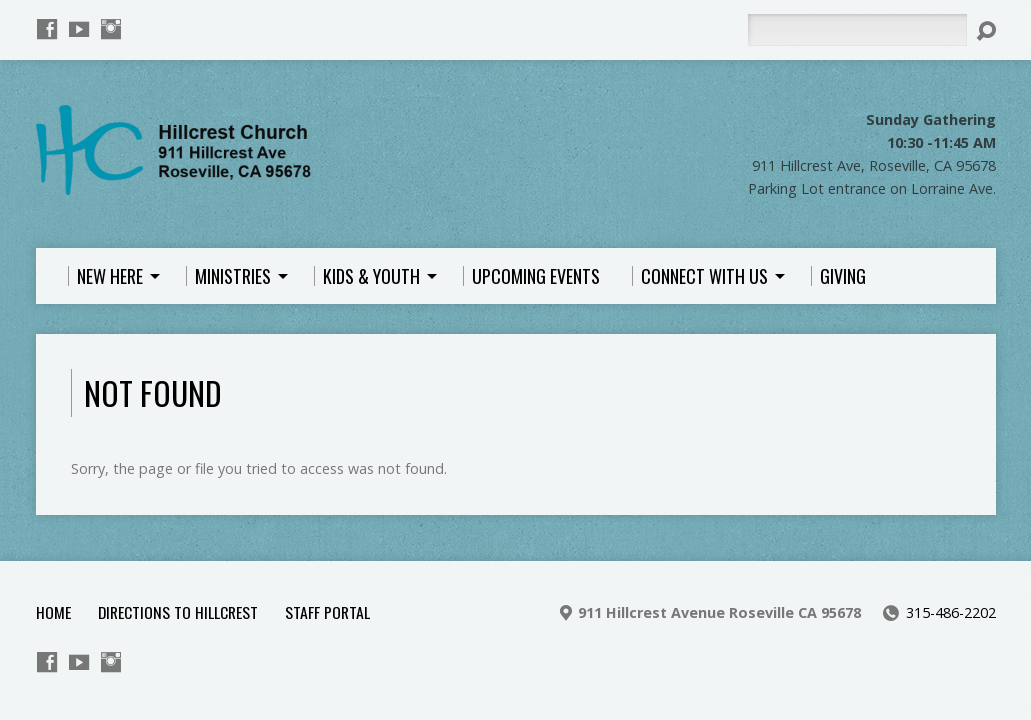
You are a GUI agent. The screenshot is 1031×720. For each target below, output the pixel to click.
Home (53, 612)
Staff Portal (327, 612)
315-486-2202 (951, 612)
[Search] (857, 30)
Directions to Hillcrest (178, 612)
